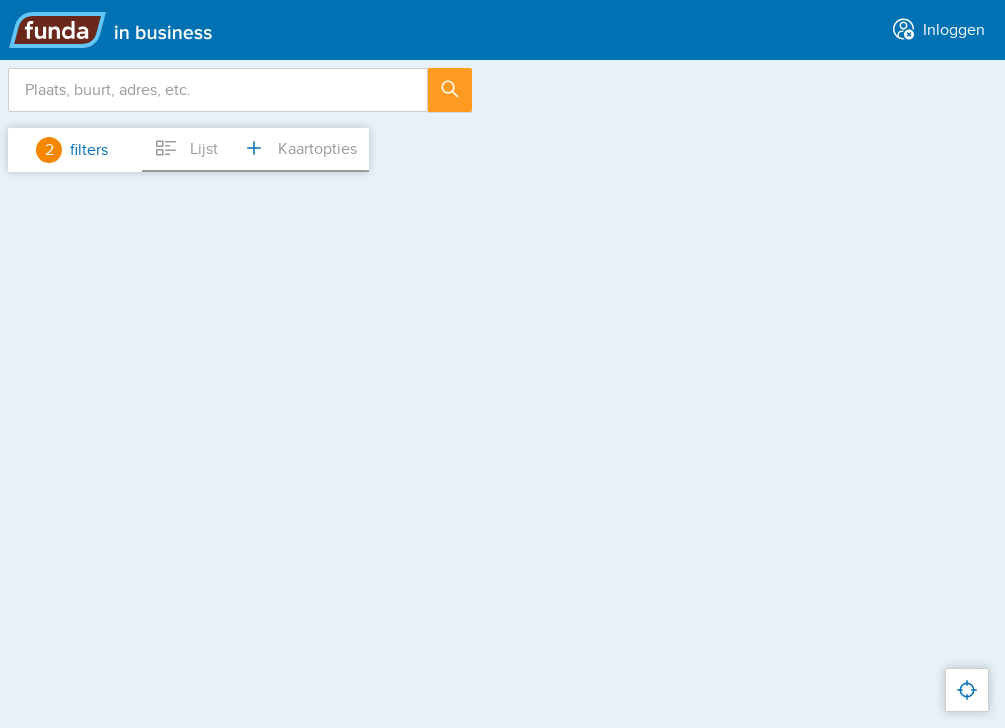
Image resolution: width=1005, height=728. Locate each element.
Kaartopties (299, 148)
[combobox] (218, 90)
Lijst (186, 148)
